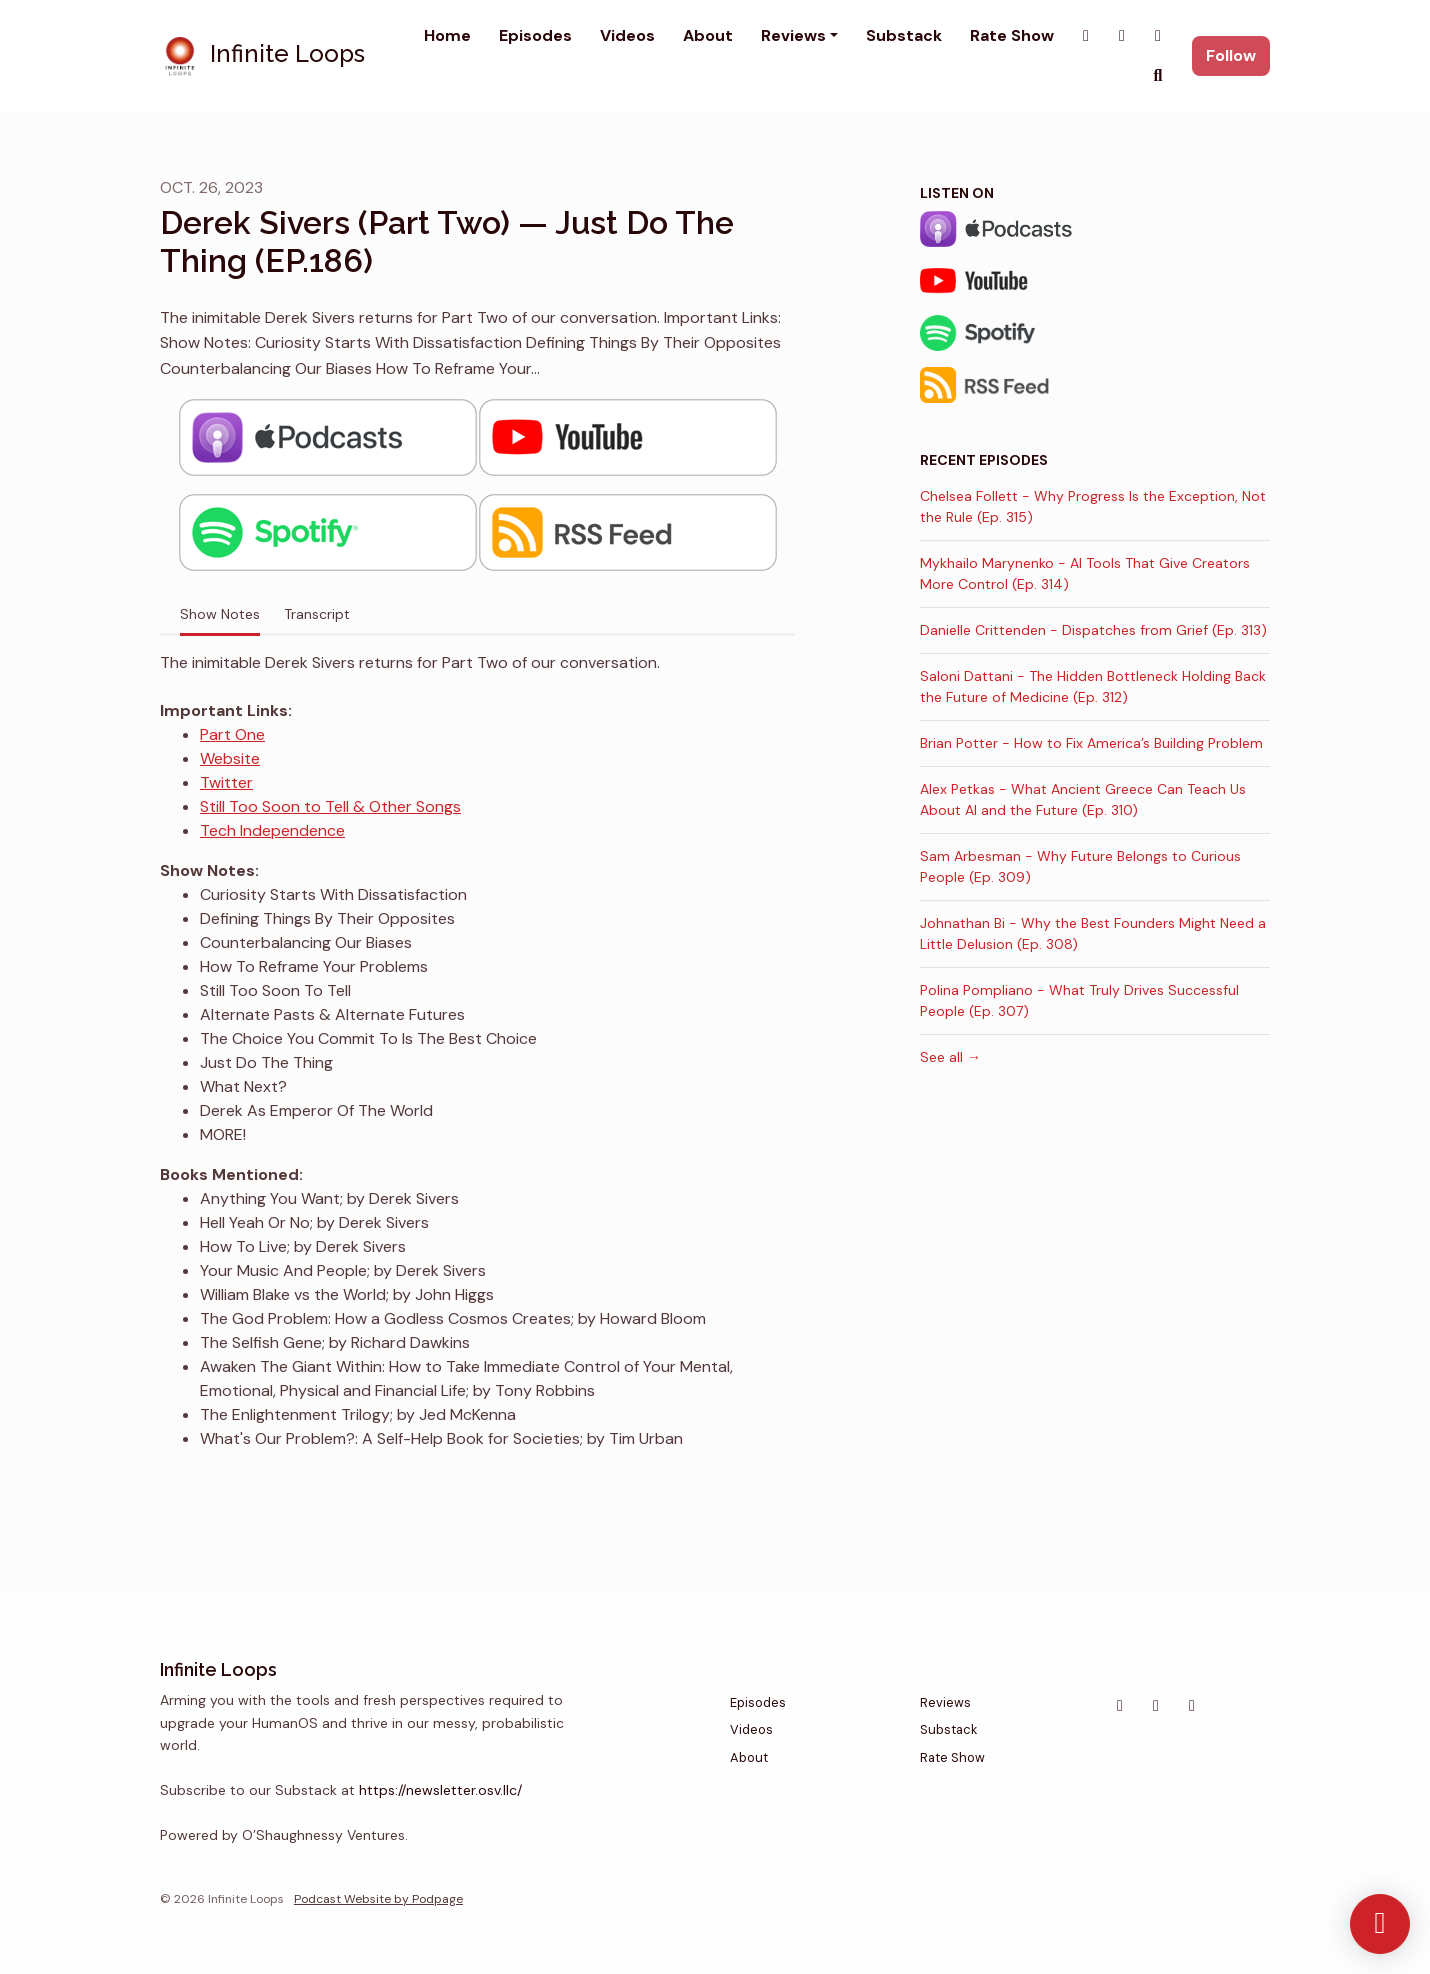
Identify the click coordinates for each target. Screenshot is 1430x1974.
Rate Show (1012, 35)
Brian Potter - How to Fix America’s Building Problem (1091, 743)
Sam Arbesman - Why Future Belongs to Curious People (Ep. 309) (1080, 866)
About (708, 35)
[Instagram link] (1122, 36)
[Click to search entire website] (1158, 76)
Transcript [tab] (317, 614)
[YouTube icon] (1192, 1706)
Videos (627, 35)
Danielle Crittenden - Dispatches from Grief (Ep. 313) (1093, 630)
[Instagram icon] (1120, 1706)
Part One (232, 734)
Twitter (226, 782)
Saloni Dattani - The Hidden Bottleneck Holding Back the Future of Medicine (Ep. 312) (1093, 686)
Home (447, 35)
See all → (950, 1057)
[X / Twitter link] (1086, 36)
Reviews (793, 35)
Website (230, 758)
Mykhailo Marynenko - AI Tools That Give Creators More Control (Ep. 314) (1085, 573)
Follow (1231, 55)
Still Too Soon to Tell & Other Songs (330, 806)
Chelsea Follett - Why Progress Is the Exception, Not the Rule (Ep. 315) (1093, 506)
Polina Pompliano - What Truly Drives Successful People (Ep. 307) (1079, 1000)
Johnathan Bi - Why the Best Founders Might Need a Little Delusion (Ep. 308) (1093, 933)
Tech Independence (272, 830)
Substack (904, 35)
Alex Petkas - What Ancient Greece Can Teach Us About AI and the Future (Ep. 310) (1083, 799)
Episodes (535, 35)
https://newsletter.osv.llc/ (440, 1790)
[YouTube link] (1158, 36)
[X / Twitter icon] (1156, 1706)
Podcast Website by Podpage (378, 1899)
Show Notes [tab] (220, 614)
